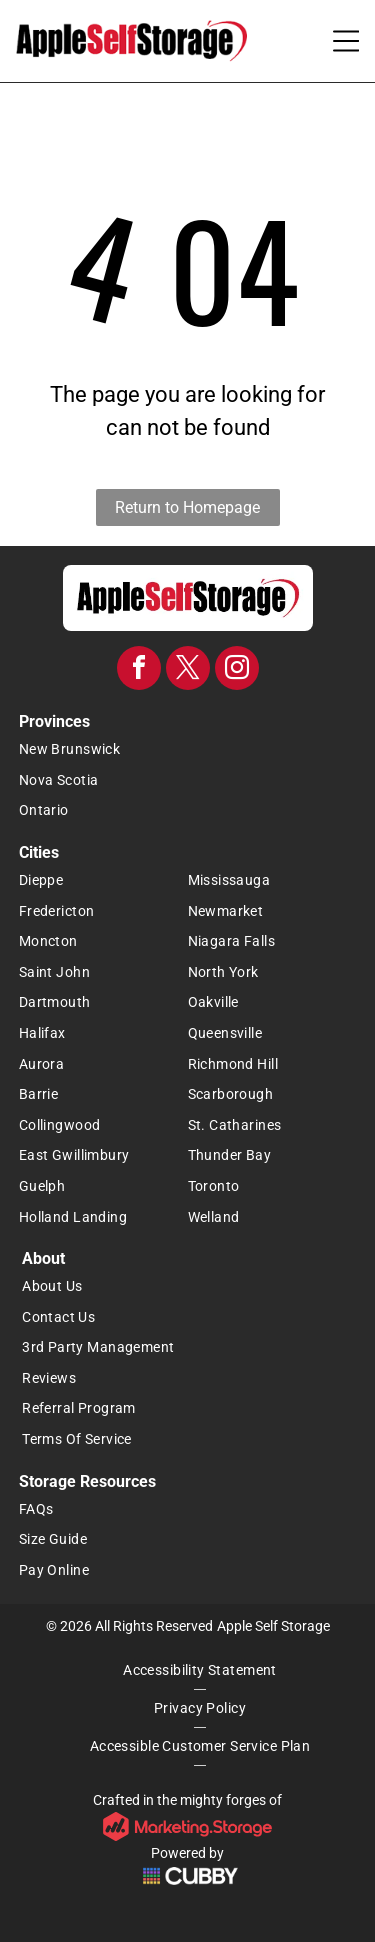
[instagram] (237, 670)
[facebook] (139, 670)
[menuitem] (188, 749)
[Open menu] (346, 41)
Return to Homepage (187, 507)
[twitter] (188, 670)
